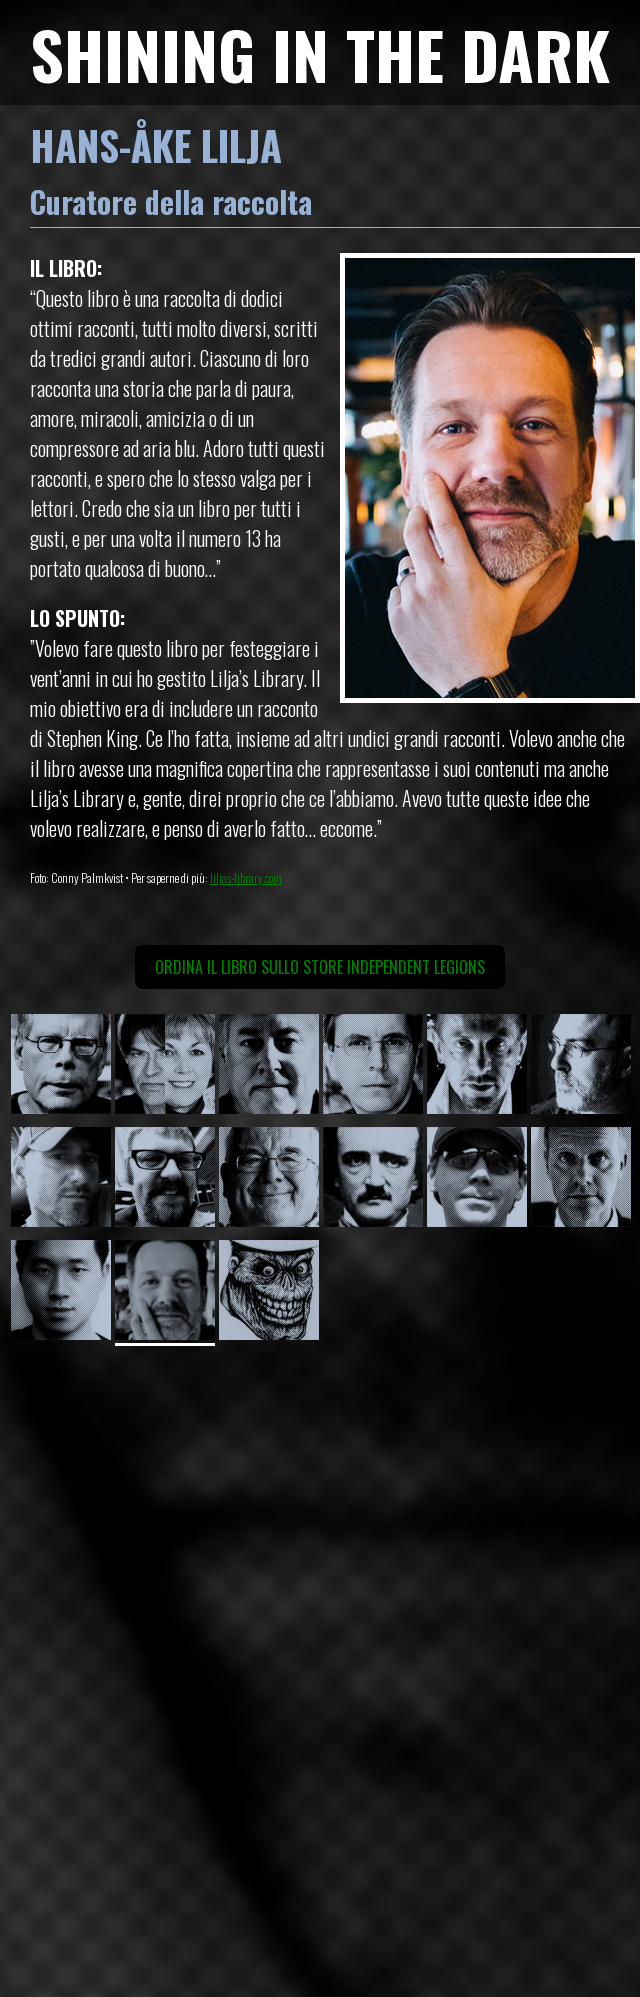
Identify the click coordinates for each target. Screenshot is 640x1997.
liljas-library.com (246, 877)
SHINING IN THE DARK (320, 53)
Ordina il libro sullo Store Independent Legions (320, 967)
